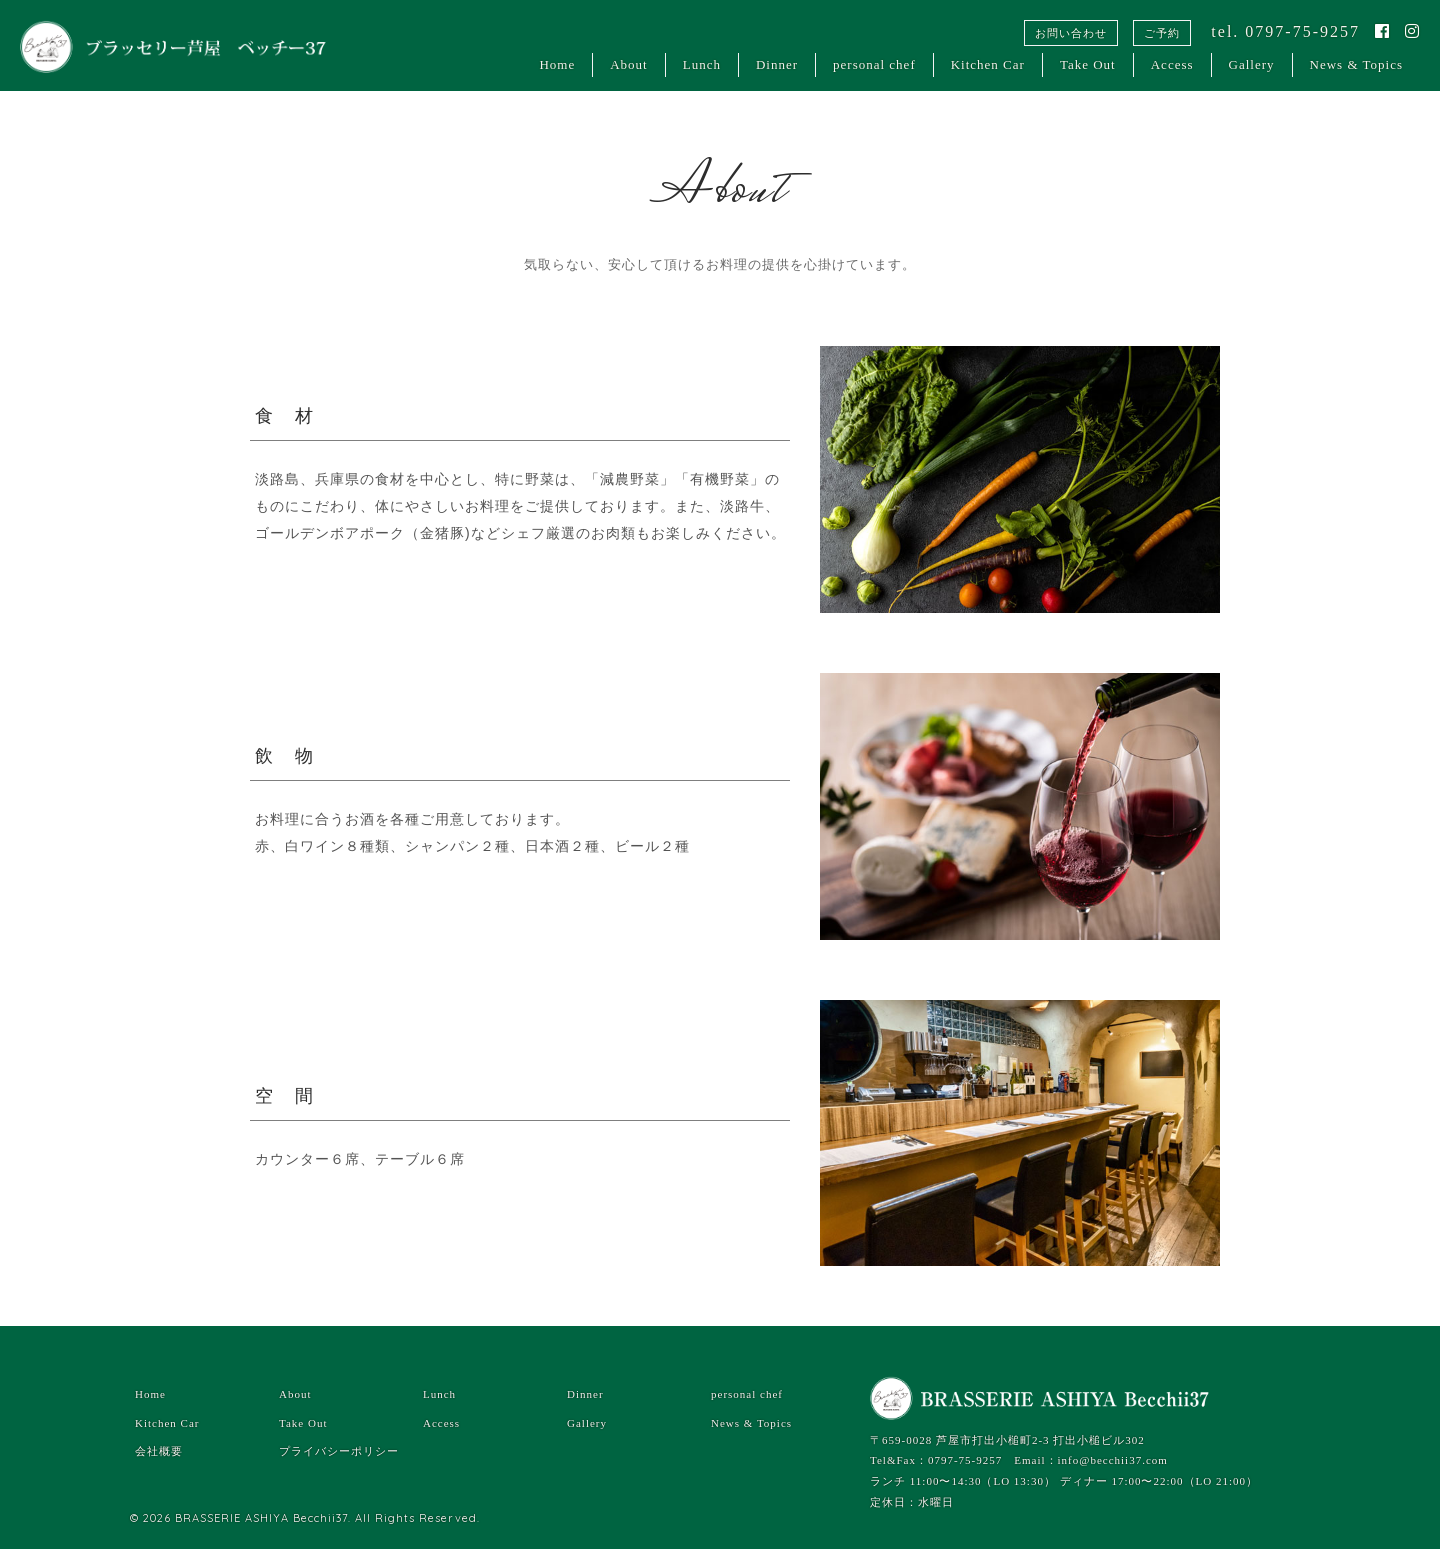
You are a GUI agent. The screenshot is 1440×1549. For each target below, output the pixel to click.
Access (1172, 64)
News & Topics (1356, 64)
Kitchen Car (988, 64)
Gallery (1252, 64)
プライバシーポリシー (339, 1451)
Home (557, 64)
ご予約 (1162, 33)
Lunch (702, 64)
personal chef (874, 64)
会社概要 (159, 1451)
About (629, 64)
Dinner (777, 64)
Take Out (1088, 64)
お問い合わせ (1071, 33)
